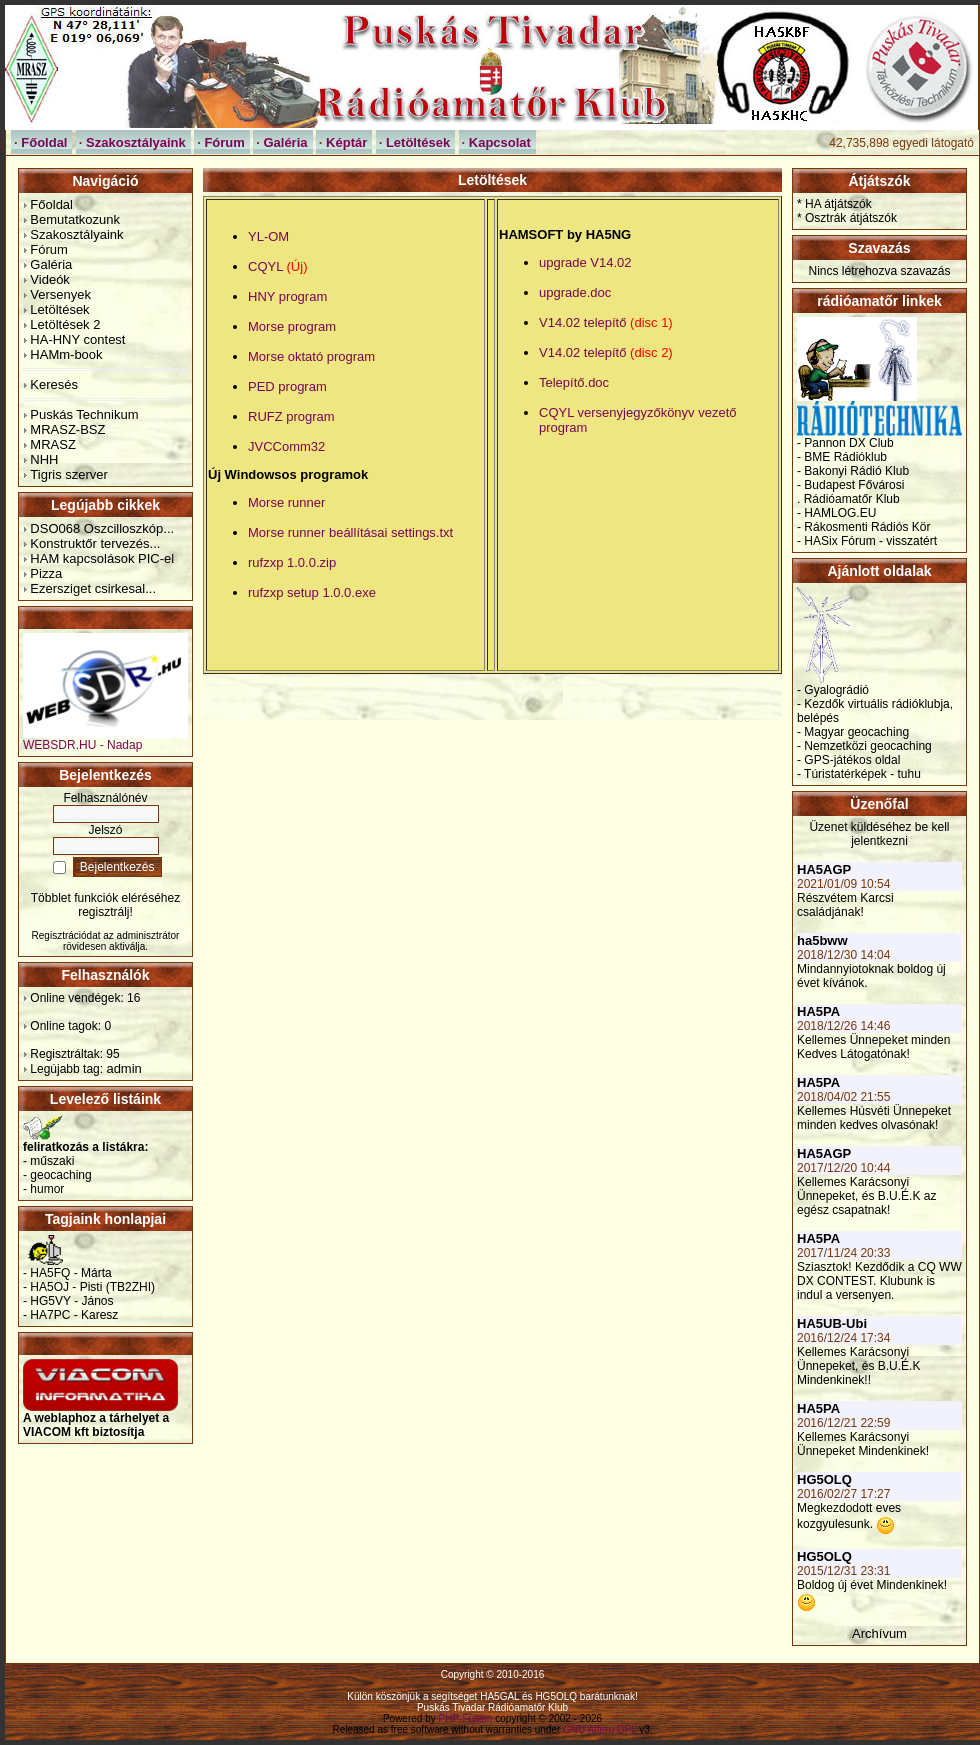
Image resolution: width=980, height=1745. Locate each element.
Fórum (49, 249)
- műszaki (48, 1161)
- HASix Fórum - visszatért (867, 541)
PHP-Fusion (466, 1718)
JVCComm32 (286, 446)
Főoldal (51, 204)
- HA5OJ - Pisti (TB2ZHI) (89, 1287)
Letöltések (59, 309)
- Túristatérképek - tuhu (859, 774)
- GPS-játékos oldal (848, 760)
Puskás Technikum (84, 414)
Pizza (46, 573)
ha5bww (822, 940)
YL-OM (268, 236)
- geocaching (57, 1175)
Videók (50, 279)
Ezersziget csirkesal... (93, 588)
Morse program (292, 326)
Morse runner (286, 502)
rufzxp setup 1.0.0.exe (312, 592)
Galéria (51, 264)
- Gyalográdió (833, 690)
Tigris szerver (69, 474)
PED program (287, 386)
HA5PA (818, 1011)
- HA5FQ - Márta (67, 1273)
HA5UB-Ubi (832, 1323)
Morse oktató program (311, 356)
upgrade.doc (575, 292)
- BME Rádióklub (842, 457)
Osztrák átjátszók (851, 218)
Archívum (879, 1633)
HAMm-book (66, 354)
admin (123, 1068)
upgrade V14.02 (585, 262)
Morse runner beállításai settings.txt (350, 532)
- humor (43, 1189)
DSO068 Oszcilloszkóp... (102, 528)
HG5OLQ (824, 1479)
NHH (44, 459)
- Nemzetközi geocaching (864, 746)
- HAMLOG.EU (836, 513)
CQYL (277, 266)
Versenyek (60, 294)
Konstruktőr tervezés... (95, 543)
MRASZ (53, 444)
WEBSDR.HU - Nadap (105, 739)
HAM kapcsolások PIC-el (102, 558)
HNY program (287, 296)
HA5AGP (824, 869)
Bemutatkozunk (75, 219)
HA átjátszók (838, 204)
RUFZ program (291, 416)
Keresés (54, 384)
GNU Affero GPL (599, 1729)
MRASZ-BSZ (67, 429)
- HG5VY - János (68, 1301)
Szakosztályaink (76, 234)
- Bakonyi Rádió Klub (853, 471)
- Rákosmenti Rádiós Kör (863, 527)
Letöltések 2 (65, 324)
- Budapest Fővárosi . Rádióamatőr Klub (850, 492)
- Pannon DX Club (845, 443)
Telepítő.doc (574, 382)
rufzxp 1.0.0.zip (292, 562)
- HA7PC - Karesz (70, 1315)
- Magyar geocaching (853, 732)
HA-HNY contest (77, 339)
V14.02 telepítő (606, 322)
